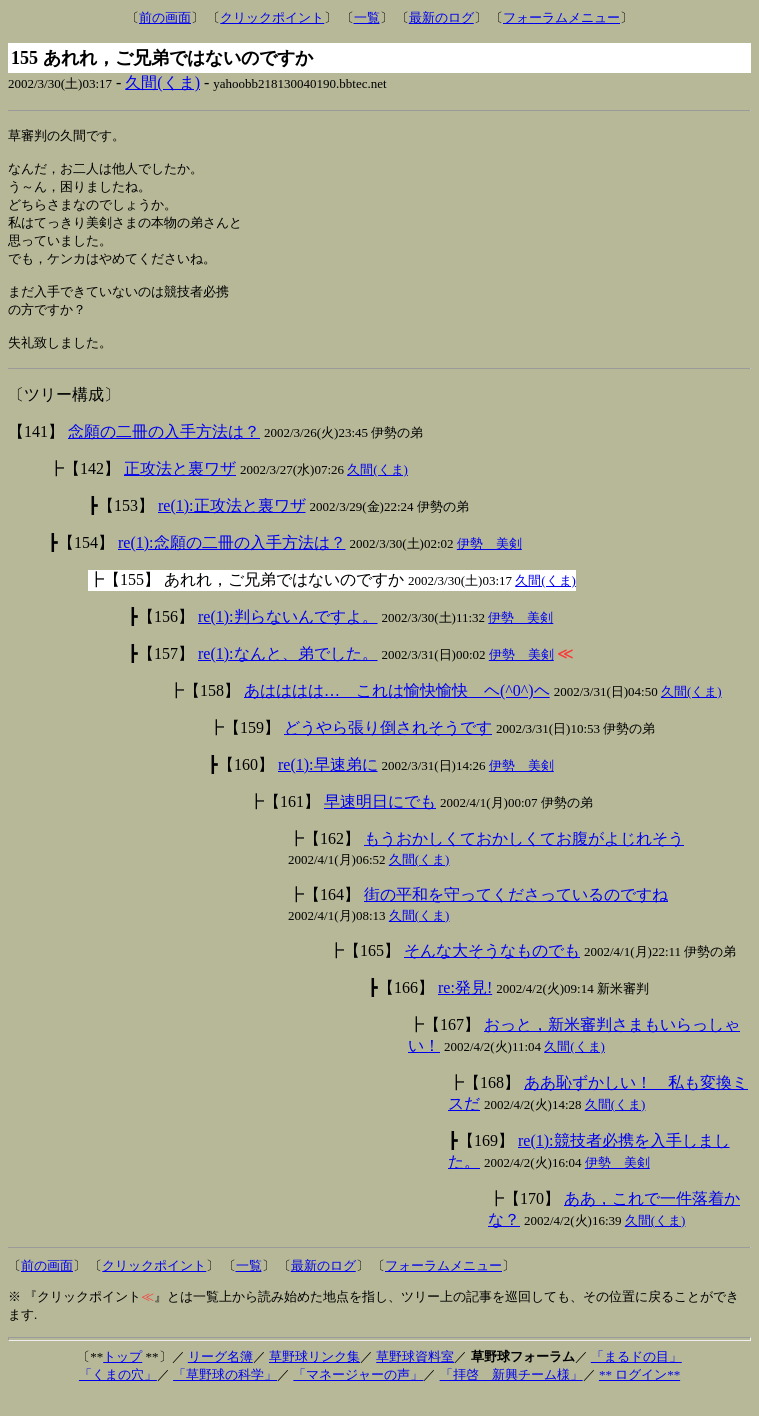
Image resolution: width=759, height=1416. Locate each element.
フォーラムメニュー (561, 17)
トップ (122, 1375)
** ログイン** (639, 1393)
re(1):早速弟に (328, 783)
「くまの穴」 (118, 1393)
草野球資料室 (415, 1375)
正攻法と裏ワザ (180, 487)
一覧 (367, 17)
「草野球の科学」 (225, 1393)
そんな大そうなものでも (492, 969)
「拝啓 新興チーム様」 (511, 1393)
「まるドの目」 (636, 1375)
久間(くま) (162, 82)
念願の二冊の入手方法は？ (164, 450)
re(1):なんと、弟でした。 (288, 672)
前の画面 (165, 17)
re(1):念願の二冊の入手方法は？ (232, 561)
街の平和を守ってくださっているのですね (516, 913)
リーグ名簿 (220, 1375)
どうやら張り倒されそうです (388, 746)
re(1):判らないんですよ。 (288, 635)
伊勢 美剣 (489, 562)
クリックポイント (272, 17)
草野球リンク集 (314, 1375)
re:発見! (465, 1006)
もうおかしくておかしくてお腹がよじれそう (524, 857)
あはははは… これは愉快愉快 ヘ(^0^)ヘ (397, 709)
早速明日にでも (380, 820)
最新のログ (441, 17)
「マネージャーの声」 (358, 1393)
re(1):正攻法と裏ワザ (232, 524)
